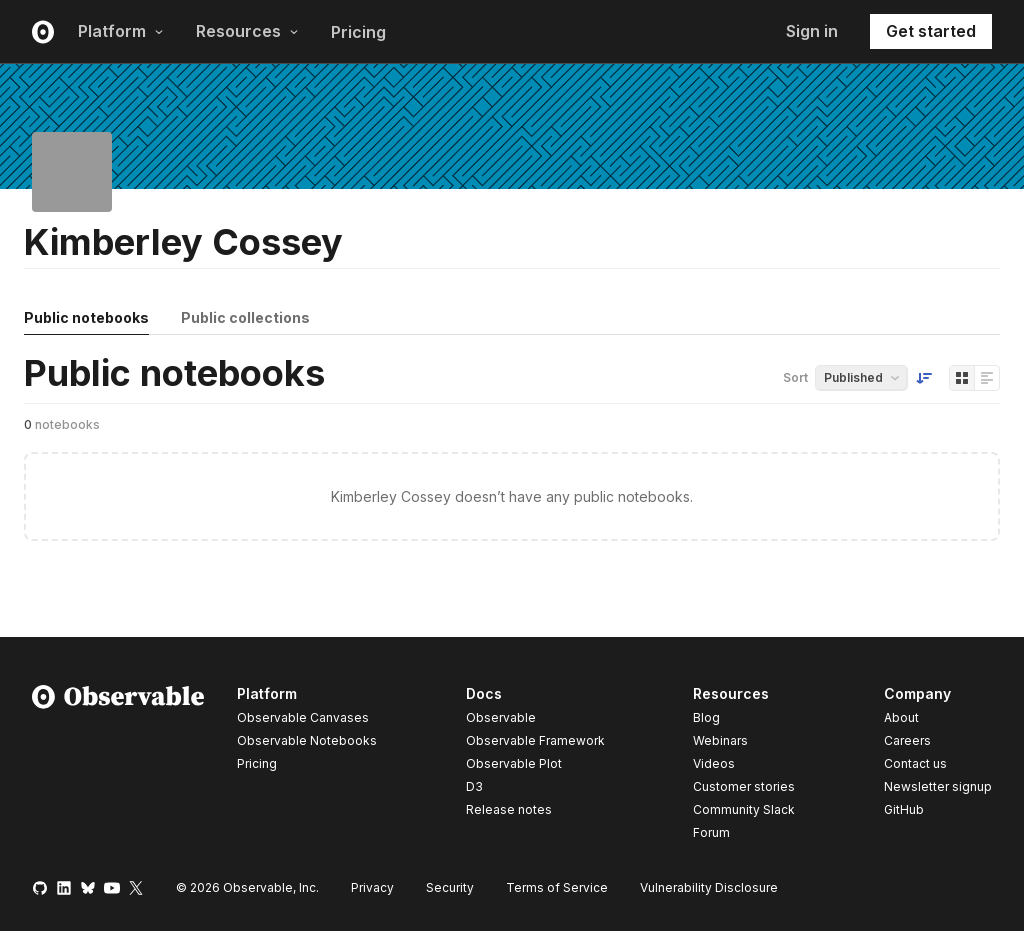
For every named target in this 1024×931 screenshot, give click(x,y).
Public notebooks (86, 317)
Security (450, 887)
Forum (711, 832)
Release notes (509, 809)
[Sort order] (924, 378)
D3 (474, 786)
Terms (557, 887)
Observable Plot (514, 763)
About (901, 717)
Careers (907, 740)
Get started (931, 31)
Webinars (720, 740)
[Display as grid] (962, 378)
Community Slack (744, 809)
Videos (714, 763)
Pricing (358, 32)
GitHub (904, 809)
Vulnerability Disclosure (709, 887)
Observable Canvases (303, 717)
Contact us (915, 764)
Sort (795, 377)
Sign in (812, 31)
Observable (501, 717)
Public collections (245, 317)
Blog (706, 717)
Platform (121, 31)
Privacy (372, 887)
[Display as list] (987, 378)
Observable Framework (535, 740)
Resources (247, 31)
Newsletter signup (938, 787)
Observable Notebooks (307, 740)
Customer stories (744, 786)
